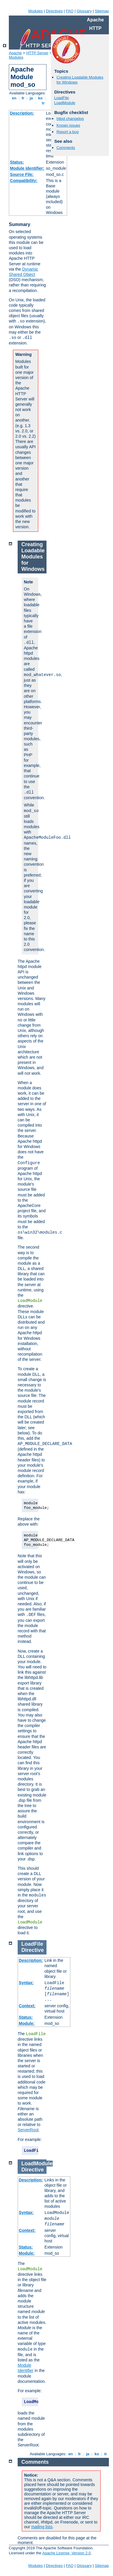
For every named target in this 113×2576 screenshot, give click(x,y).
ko (40, 98)
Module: (27, 2023)
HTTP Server (37, 53)
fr (23, 98)
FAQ (70, 11)
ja (31, 98)
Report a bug (67, 132)
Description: (22, 113)
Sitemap (102, 11)
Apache (15, 53)
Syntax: (26, 1982)
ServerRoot (28, 2129)
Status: (17, 162)
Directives (54, 11)
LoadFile (61, 98)
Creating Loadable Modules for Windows (33, 556)
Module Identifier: (27, 168)
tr (43, 103)
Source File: (22, 174)
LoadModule (64, 103)
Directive (32, 1950)
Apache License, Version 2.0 (66, 2553)
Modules (35, 11)
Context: (27, 2005)
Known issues (68, 125)
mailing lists (41, 2526)
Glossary (84, 11)
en (14, 98)
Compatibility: (23, 180)
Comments (65, 147)
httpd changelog (70, 118)
